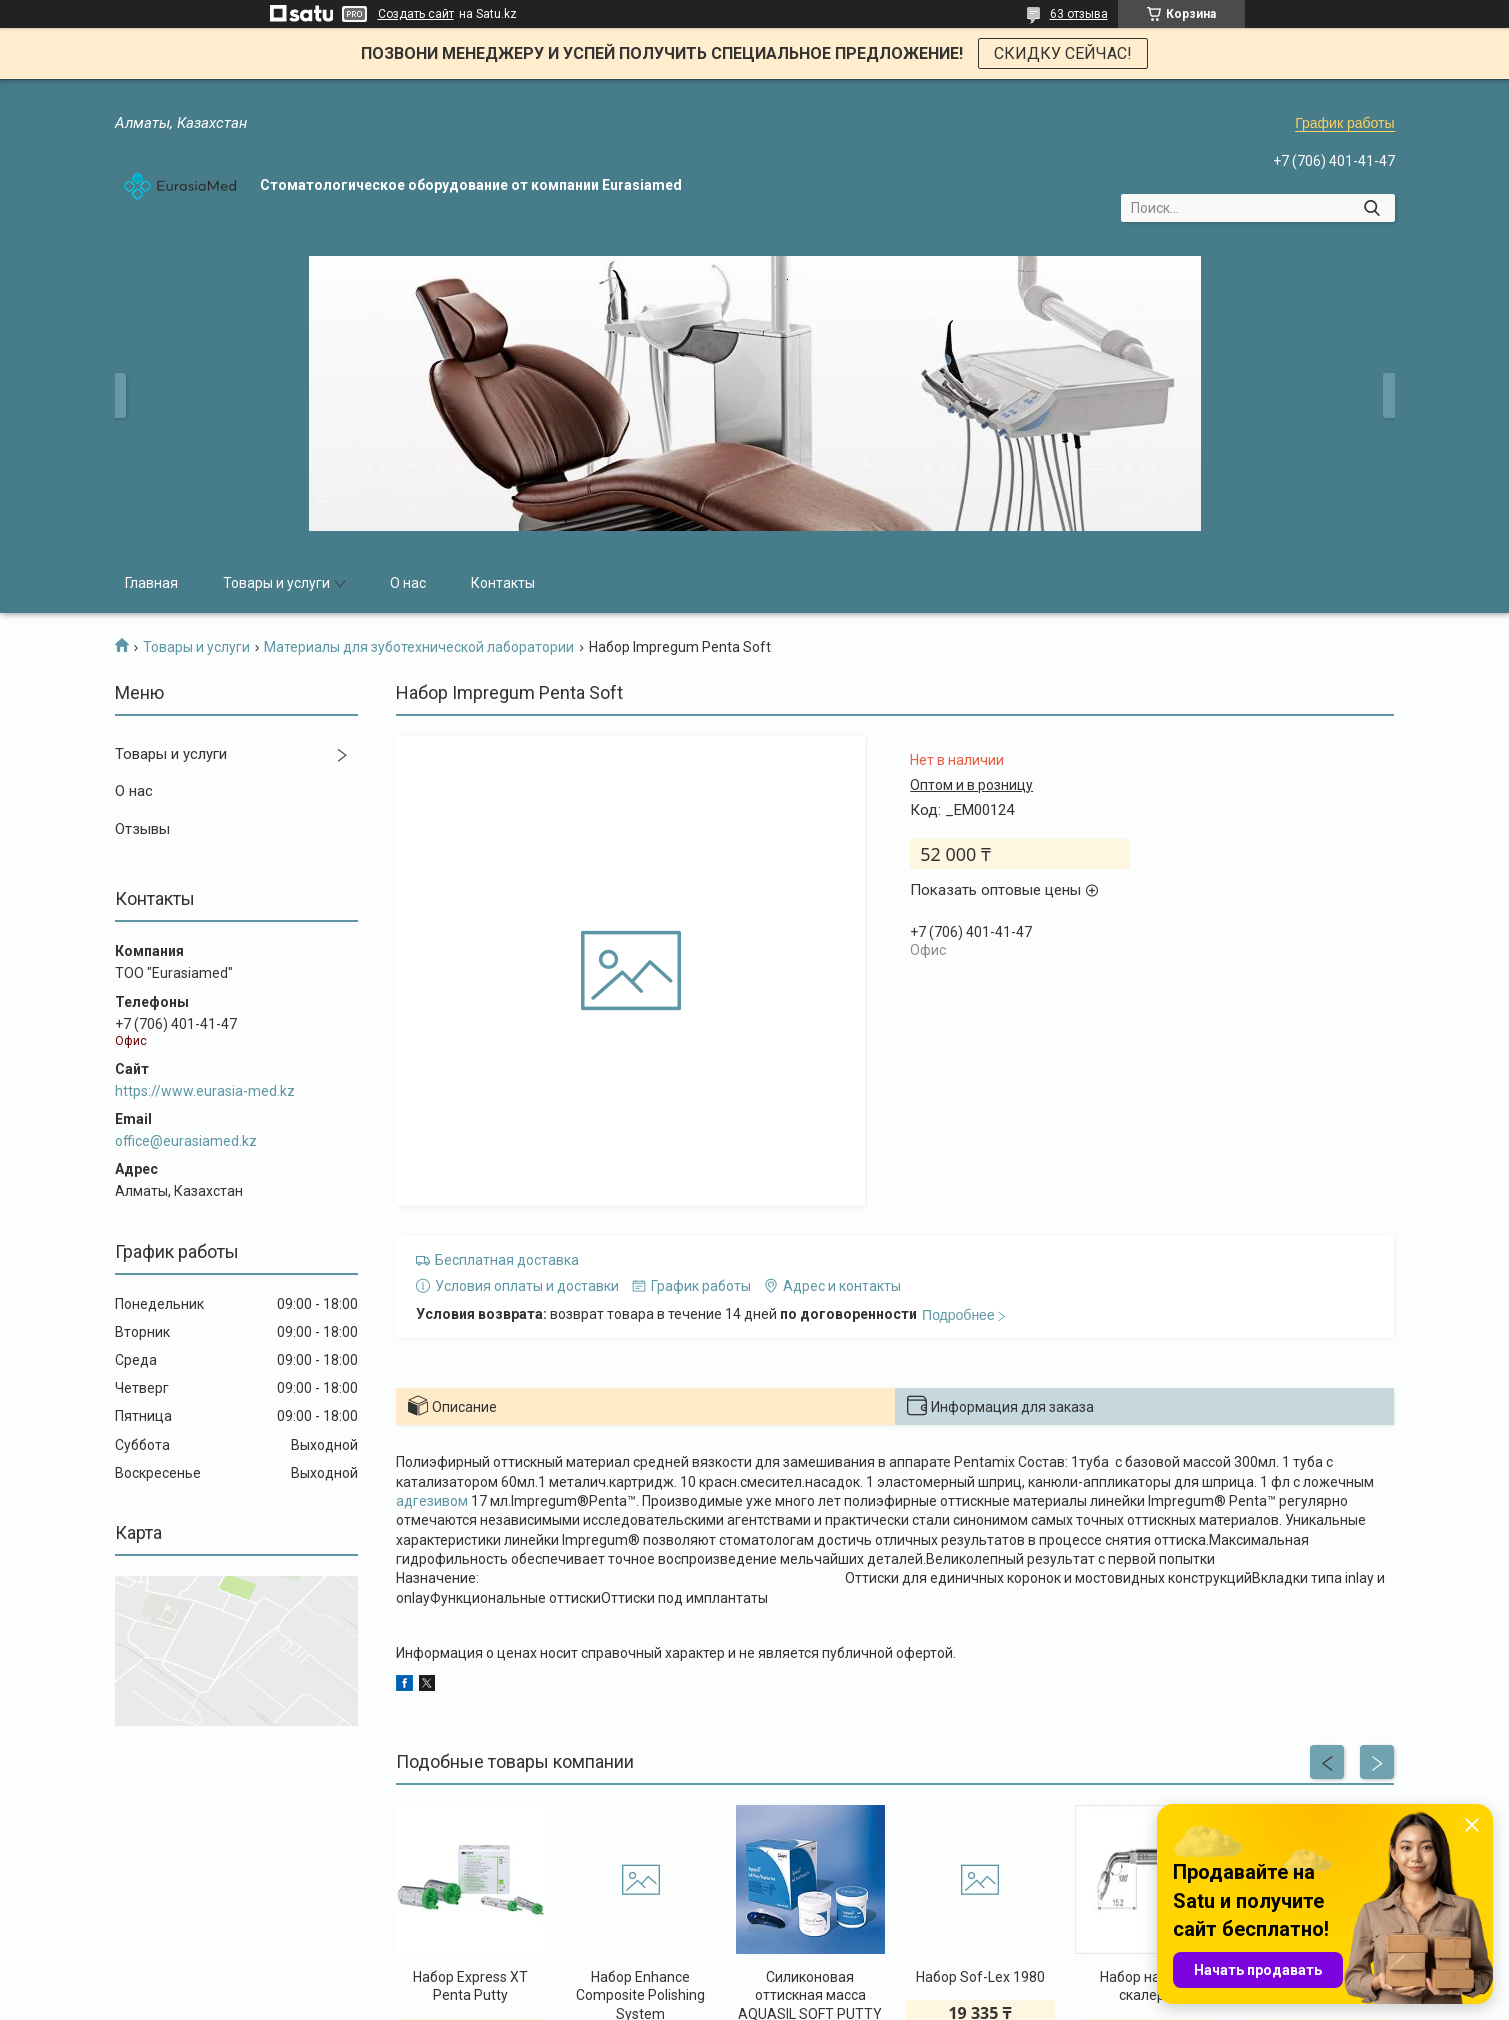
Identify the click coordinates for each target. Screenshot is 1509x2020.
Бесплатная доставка (507, 1260)
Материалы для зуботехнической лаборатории (419, 647)
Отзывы (142, 829)
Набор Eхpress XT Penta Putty (470, 1986)
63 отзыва (1079, 14)
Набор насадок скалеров (1149, 1986)
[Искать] (1372, 208)
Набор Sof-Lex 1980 (980, 1977)
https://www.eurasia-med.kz (205, 1091)
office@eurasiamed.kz (186, 1141)
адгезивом (432, 1501)
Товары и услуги (276, 583)
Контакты (503, 583)
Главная (151, 583)
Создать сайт (416, 14)
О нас (408, 583)
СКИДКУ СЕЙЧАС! (1063, 53)
